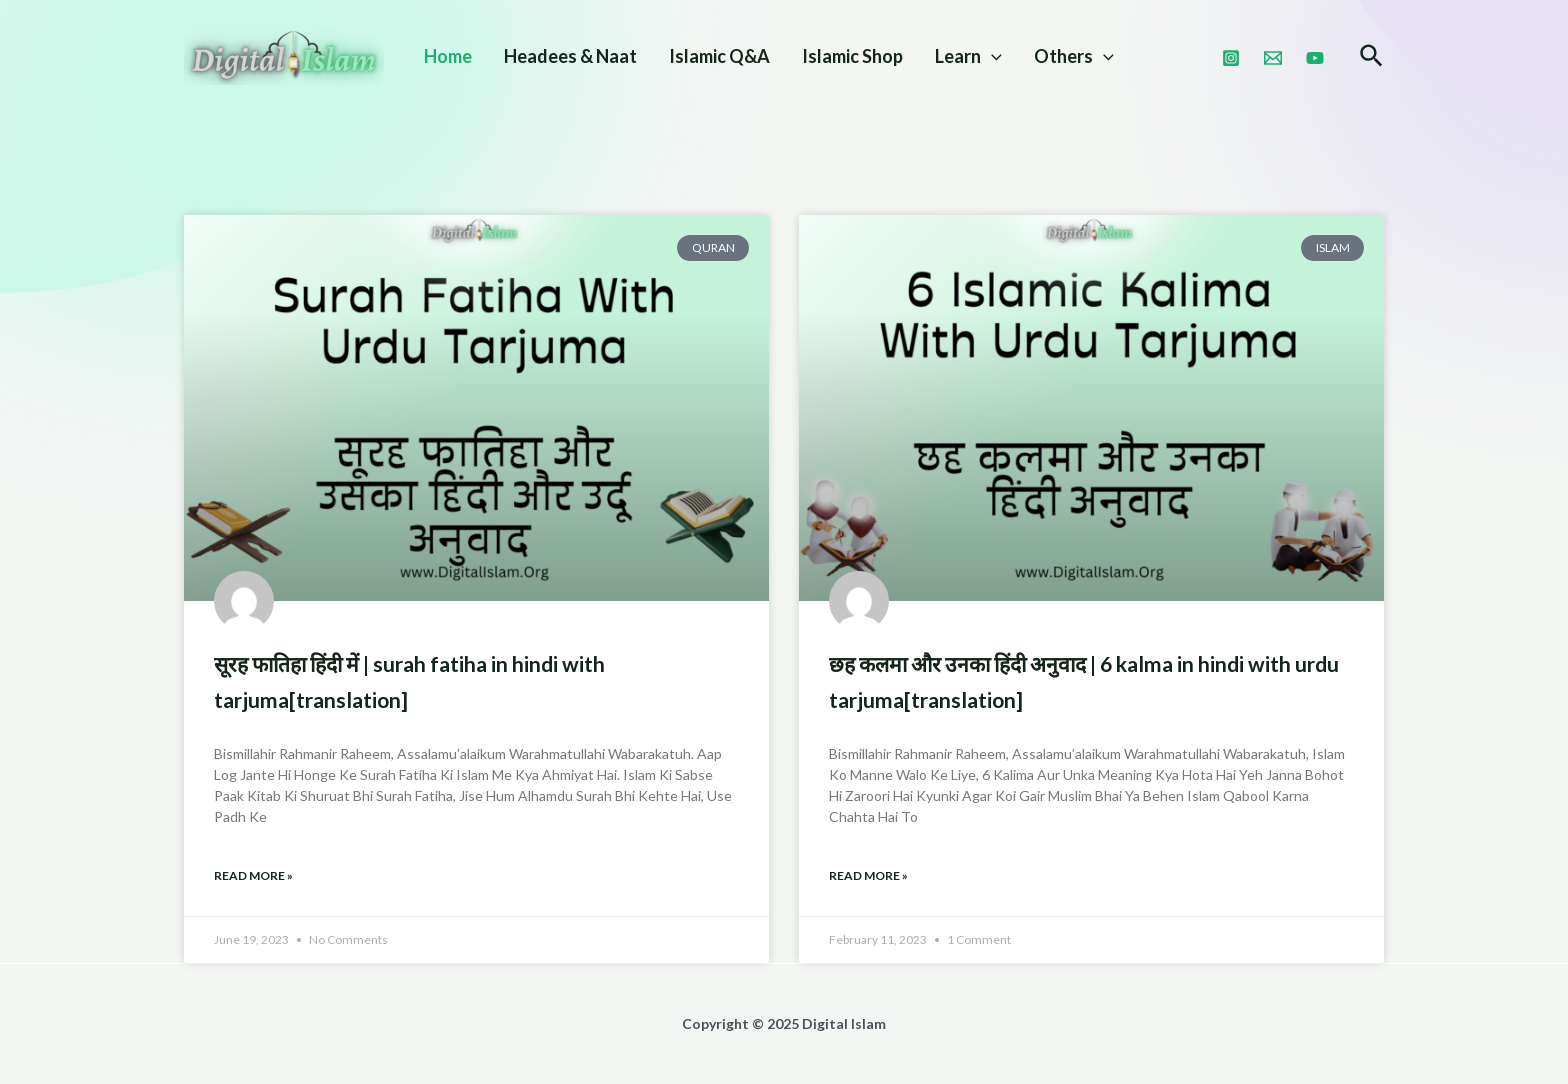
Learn (968, 56)
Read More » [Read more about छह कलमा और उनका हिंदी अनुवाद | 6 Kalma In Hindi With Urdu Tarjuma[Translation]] (868, 875)
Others (1074, 56)
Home (448, 56)
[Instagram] (1231, 58)
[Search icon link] (1372, 58)
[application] (991, 56)
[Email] (1273, 58)
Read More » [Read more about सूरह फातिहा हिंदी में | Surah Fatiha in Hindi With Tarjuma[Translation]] (253, 875)
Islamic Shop (852, 56)
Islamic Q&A (719, 56)
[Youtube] (1315, 58)
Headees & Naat (570, 56)
